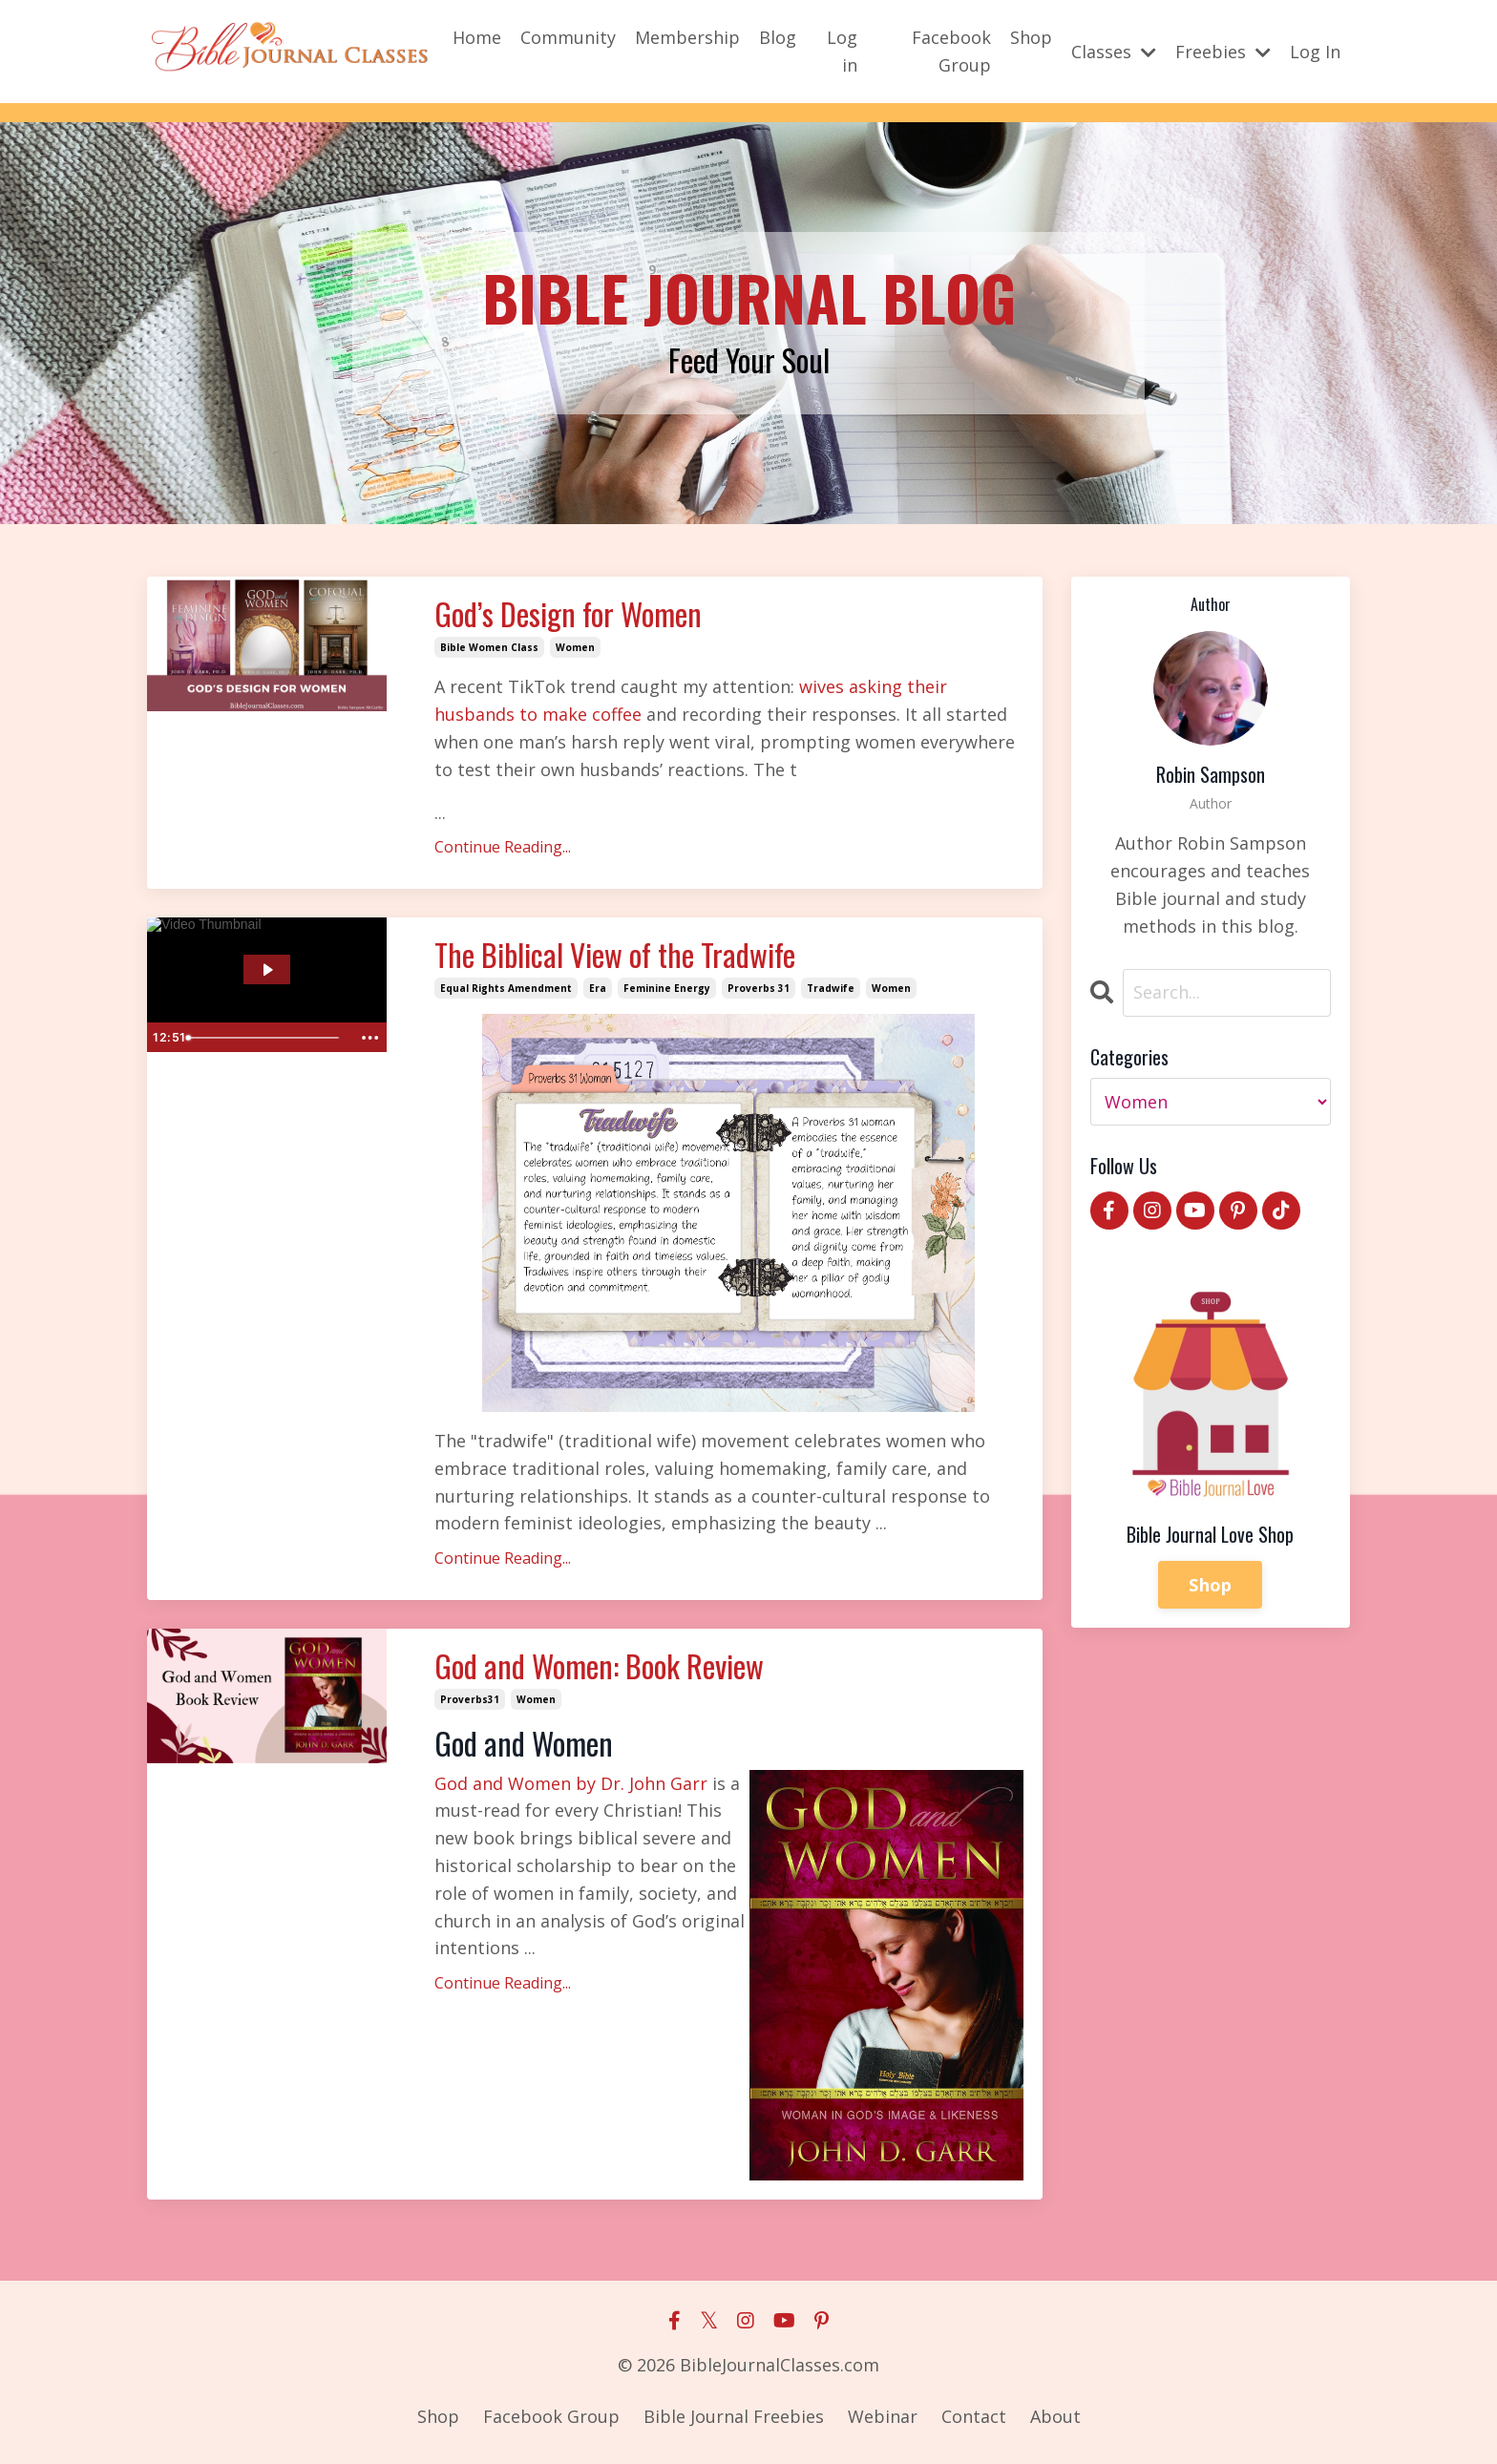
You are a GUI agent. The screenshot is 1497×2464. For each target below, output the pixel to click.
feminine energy (666, 988)
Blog (777, 37)
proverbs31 (469, 1699)
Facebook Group (951, 51)
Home (477, 37)
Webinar (882, 2416)
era (597, 988)
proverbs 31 (758, 988)
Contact (973, 2416)
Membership (687, 37)
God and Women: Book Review (599, 1666)
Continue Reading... (502, 846)
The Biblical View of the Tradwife (614, 955)
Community (568, 37)
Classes (1113, 51)
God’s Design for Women (568, 614)
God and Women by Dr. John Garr (573, 1783)
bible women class (489, 647)
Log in (842, 51)
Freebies (1223, 51)
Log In (1315, 51)
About (1055, 2416)
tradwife (830, 988)
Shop (1031, 37)
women (575, 647)
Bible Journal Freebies (733, 2416)
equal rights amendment (506, 988)
